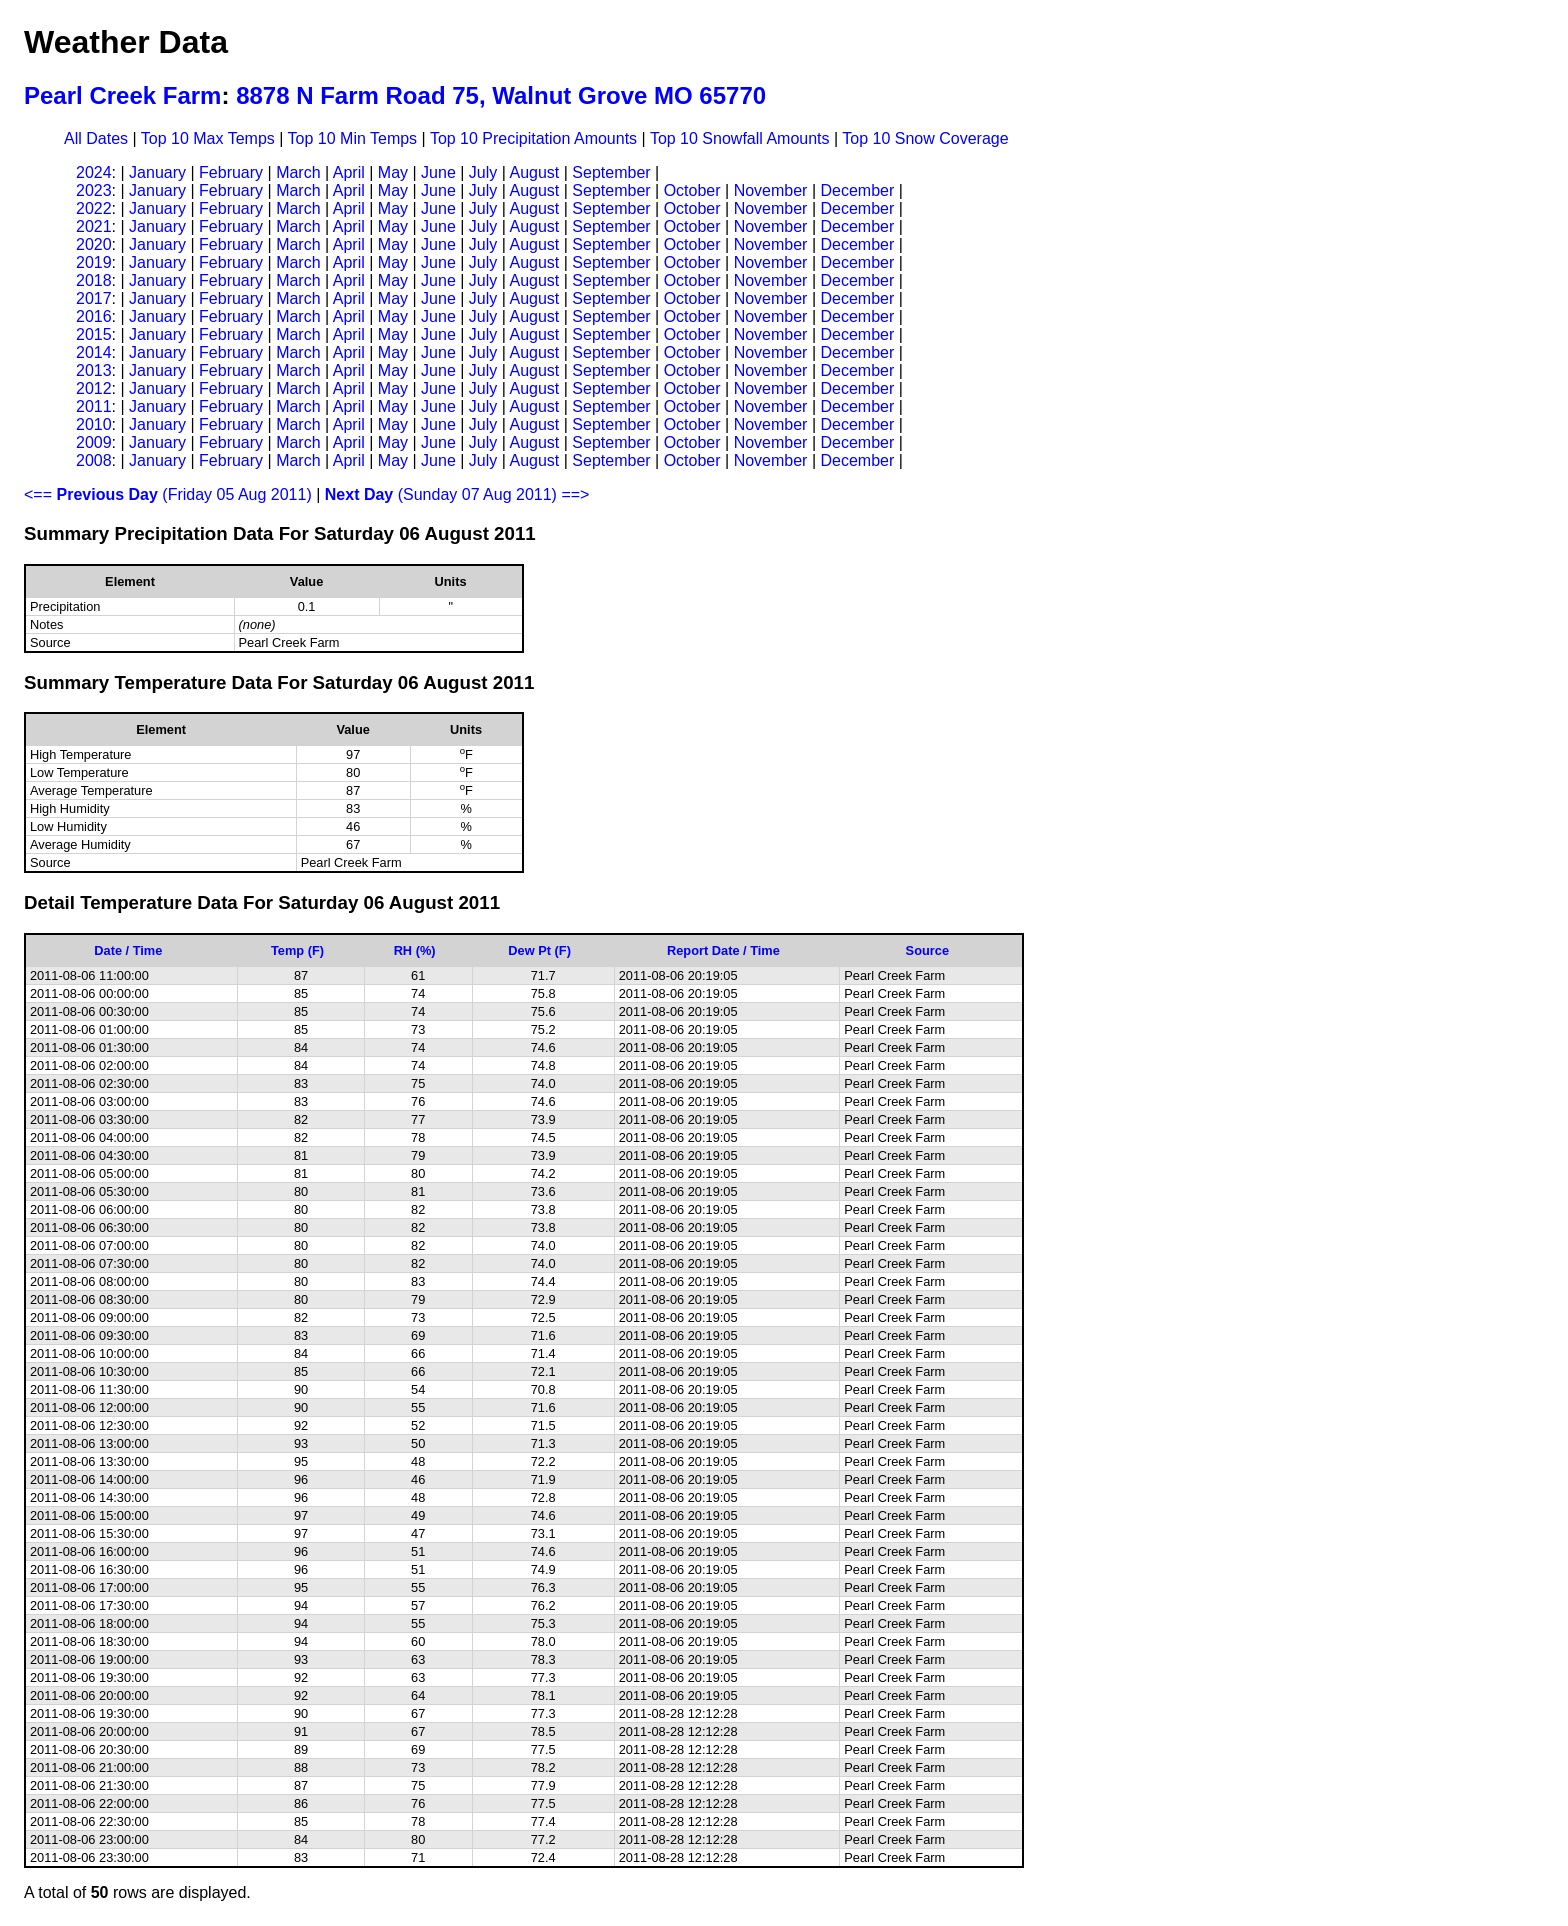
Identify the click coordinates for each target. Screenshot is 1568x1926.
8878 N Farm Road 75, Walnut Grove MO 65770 (501, 95)
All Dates (96, 138)
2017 (94, 298)
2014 (94, 352)
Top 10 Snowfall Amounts (740, 138)
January (157, 172)
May (393, 172)
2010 (94, 424)
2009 (94, 442)
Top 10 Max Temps (208, 138)
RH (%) (415, 950)
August (534, 172)
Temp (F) (297, 950)
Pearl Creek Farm (122, 95)
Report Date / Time (723, 950)
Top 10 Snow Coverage (925, 138)
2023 (94, 190)
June (438, 172)
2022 (94, 208)
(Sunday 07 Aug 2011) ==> (457, 494)
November (771, 190)
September (611, 172)
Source (927, 950)
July (483, 172)
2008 (94, 460)
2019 (94, 262)
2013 (94, 370)
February (231, 172)
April (349, 172)
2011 (94, 406)
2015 (94, 334)
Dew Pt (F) (539, 950)
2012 (94, 388)
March (298, 172)
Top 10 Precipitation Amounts (533, 138)
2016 (94, 316)
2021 (94, 226)
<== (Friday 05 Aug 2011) (168, 494)
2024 (94, 172)
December (857, 190)
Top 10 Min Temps (353, 138)
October (692, 190)
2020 (94, 244)
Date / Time (128, 950)
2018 (94, 280)
